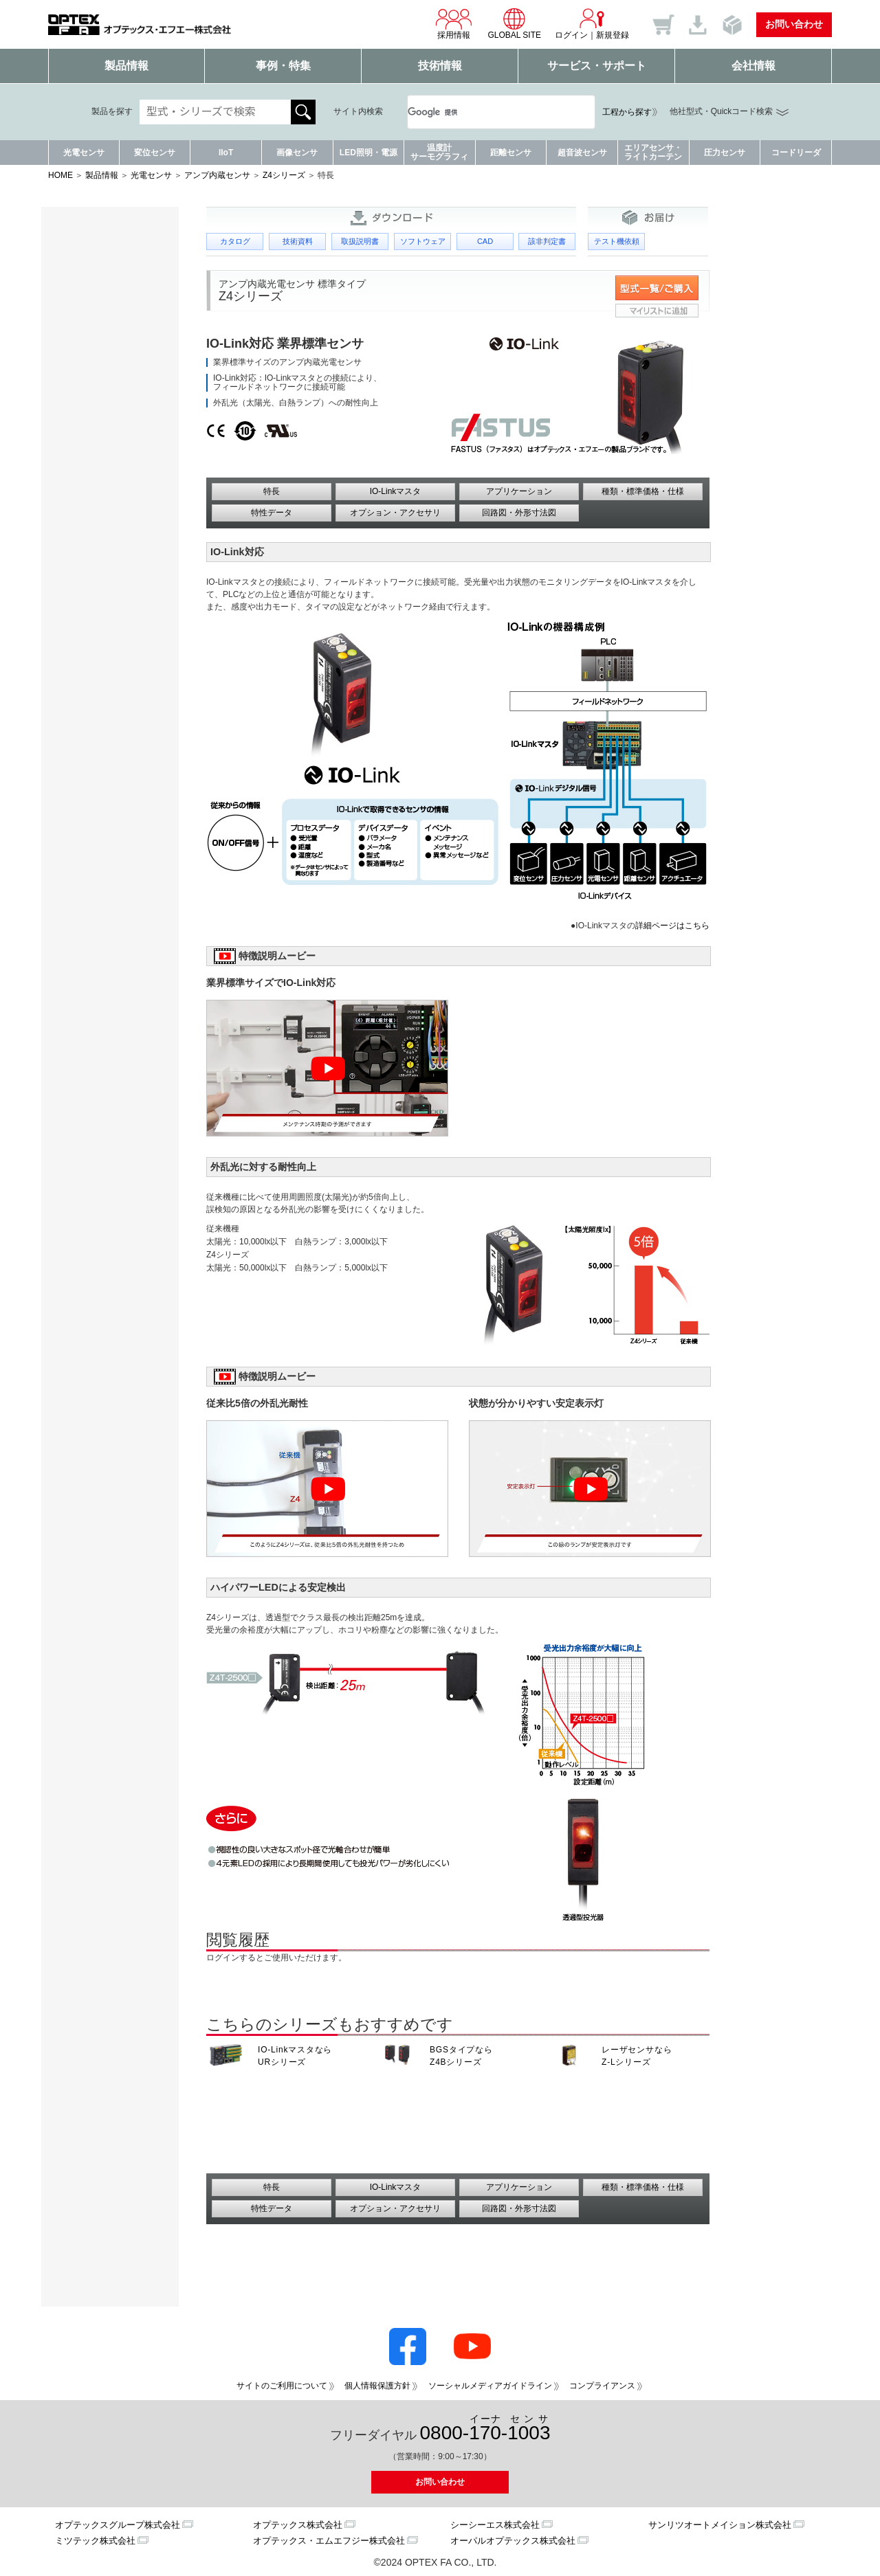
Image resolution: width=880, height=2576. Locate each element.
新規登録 (612, 35)
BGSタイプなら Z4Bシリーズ (461, 2056)
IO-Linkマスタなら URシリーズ (295, 2056)
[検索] (485, 112)
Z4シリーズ (284, 175)
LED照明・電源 (368, 152)
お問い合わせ (794, 24)
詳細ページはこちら (672, 925)
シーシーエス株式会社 (495, 2525)
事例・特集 (283, 65)
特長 (271, 491)
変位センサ (154, 152)
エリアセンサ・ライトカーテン (653, 152)
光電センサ (83, 152)
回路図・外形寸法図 (519, 512)
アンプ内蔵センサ (217, 175)
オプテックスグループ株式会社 (117, 2525)
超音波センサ (582, 152)
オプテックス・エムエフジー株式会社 (329, 2540)
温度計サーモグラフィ (439, 152)
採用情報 (454, 23)
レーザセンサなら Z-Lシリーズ (637, 2056)
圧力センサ (724, 152)
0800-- (485, 2428)
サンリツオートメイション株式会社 (719, 2525)
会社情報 (754, 65)
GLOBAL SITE (514, 23)
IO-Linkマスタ (395, 491)
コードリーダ (796, 152)
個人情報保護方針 (377, 2385)
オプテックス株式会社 (297, 2525)
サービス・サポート (596, 65)
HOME (60, 175)
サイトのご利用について (281, 2385)
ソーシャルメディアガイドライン (490, 2385)
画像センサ (297, 152)
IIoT (226, 152)
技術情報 (440, 65)
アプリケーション (519, 491)
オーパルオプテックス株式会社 (512, 2540)
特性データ (271, 512)
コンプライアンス (602, 2385)
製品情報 (126, 65)
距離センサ (510, 152)
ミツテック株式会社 (95, 2540)
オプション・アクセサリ (395, 512)
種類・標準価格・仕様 (643, 491)
